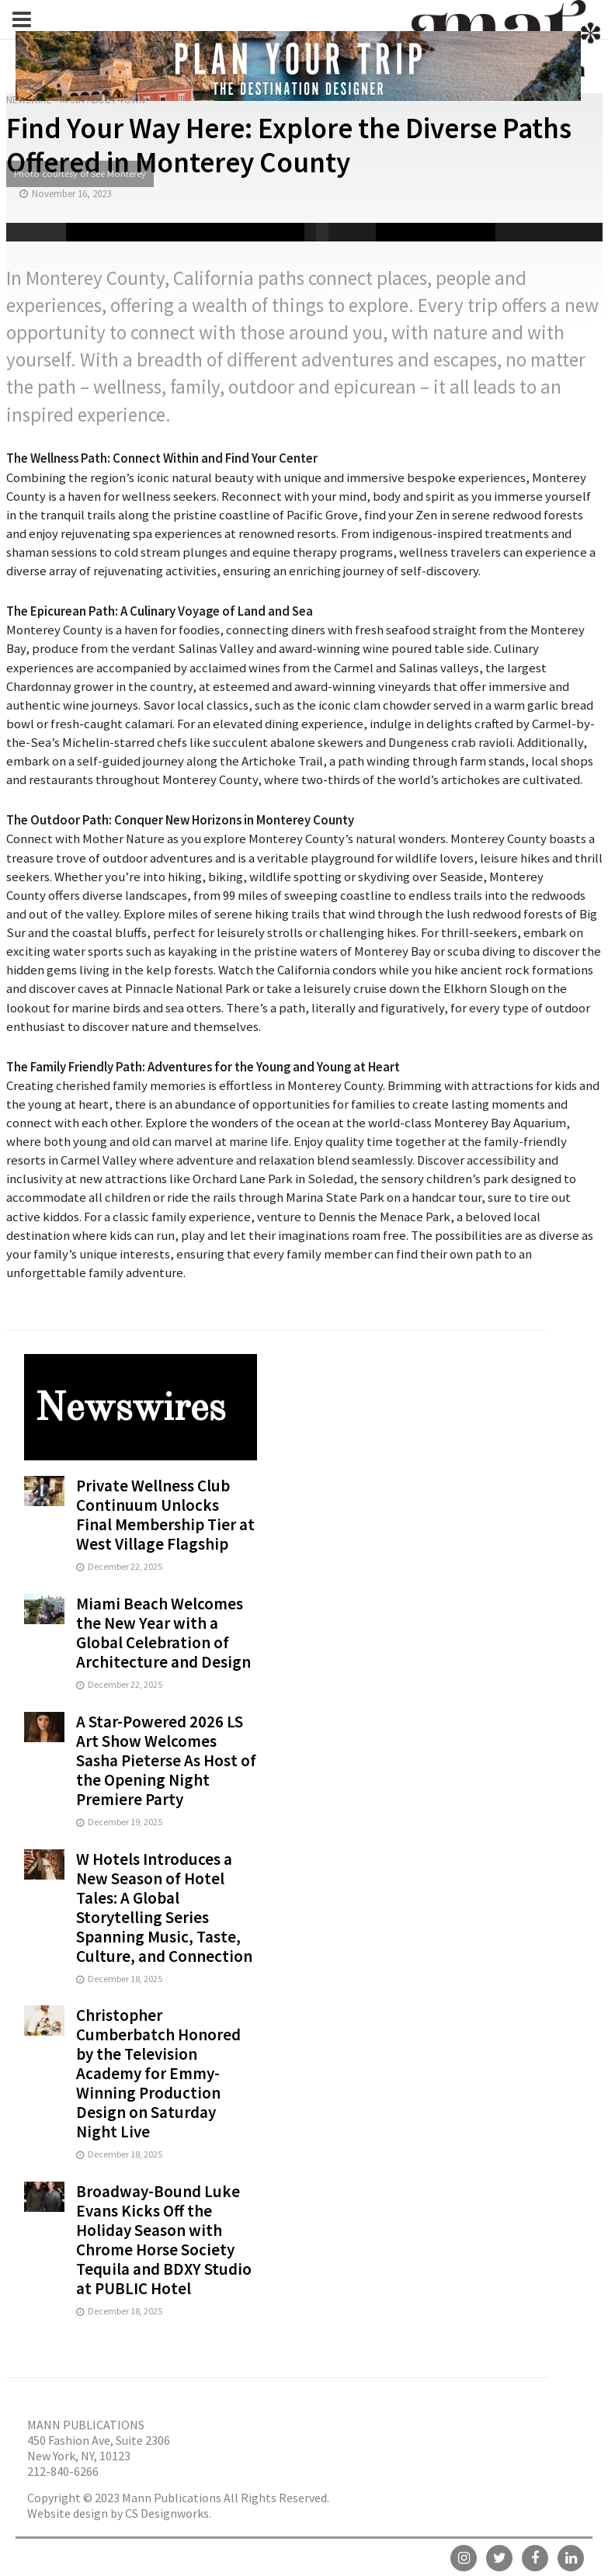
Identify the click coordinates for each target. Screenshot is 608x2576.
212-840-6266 (63, 2471)
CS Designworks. (168, 2513)
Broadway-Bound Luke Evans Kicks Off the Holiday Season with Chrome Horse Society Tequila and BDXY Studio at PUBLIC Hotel (164, 2240)
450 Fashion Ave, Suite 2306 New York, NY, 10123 (98, 2447)
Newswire (29, 99)
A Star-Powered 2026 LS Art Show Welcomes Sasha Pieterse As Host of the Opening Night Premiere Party (166, 1760)
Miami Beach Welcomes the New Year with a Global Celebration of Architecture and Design (163, 1633)
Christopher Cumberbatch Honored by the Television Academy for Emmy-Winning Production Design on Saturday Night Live (158, 2073)
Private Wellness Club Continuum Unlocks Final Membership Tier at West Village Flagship (165, 1515)
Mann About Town (102, 99)
